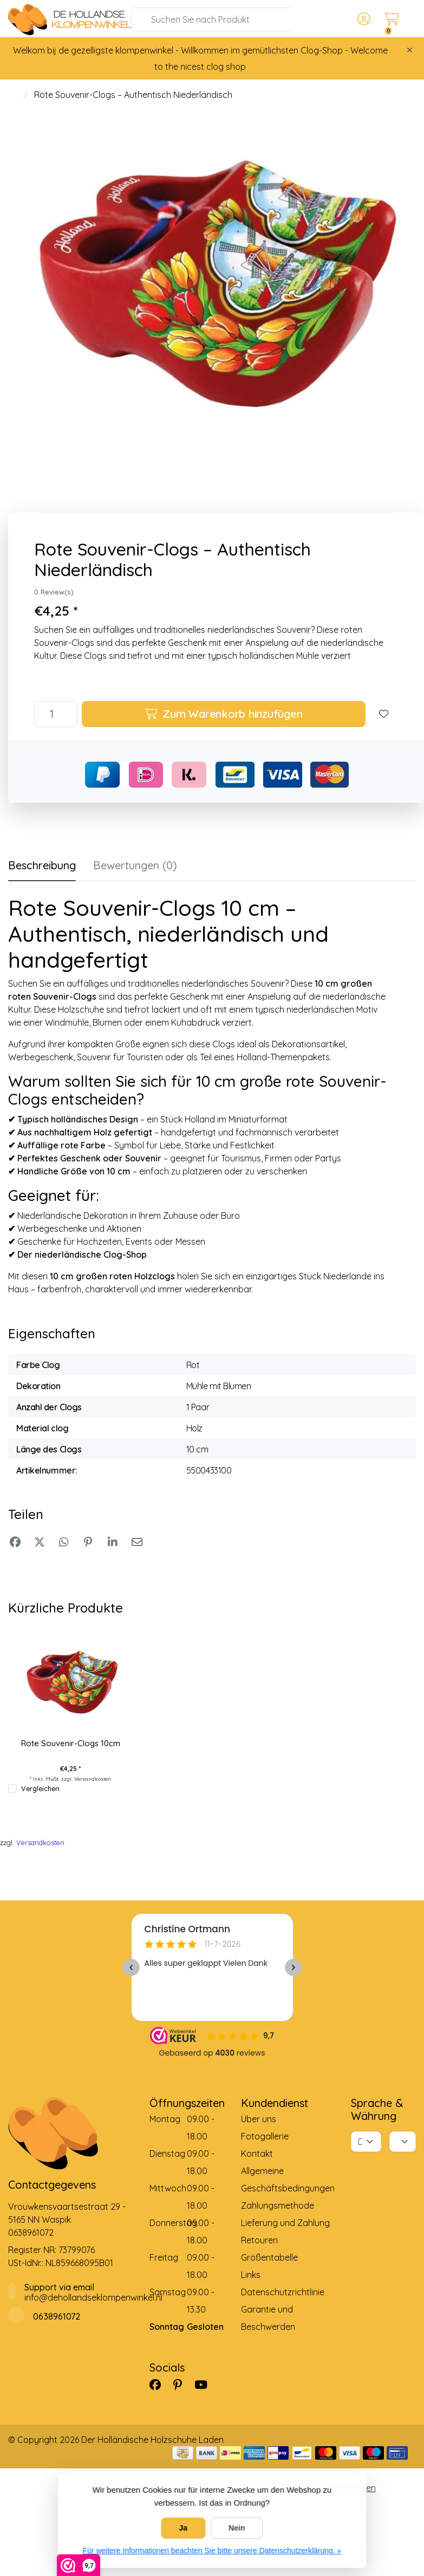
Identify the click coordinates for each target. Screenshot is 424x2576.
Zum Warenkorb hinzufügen (224, 714)
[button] (362, 19)
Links (250, 2274)
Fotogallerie (265, 2136)
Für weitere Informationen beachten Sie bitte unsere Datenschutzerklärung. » (212, 2550)
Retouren (259, 2240)
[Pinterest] (182, 2384)
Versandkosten (92, 1778)
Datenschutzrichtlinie (282, 2292)
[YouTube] (205, 2384)
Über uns (258, 2118)
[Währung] (402, 2141)
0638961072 (31, 2232)
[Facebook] (159, 2384)
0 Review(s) (54, 591)
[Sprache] (366, 2141)
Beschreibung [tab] (42, 865)
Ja (183, 2528)
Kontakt (257, 2153)
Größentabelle (269, 2257)
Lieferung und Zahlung (285, 2222)
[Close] (409, 50)
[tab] (135, 868)
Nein (237, 2528)
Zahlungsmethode (277, 2205)
